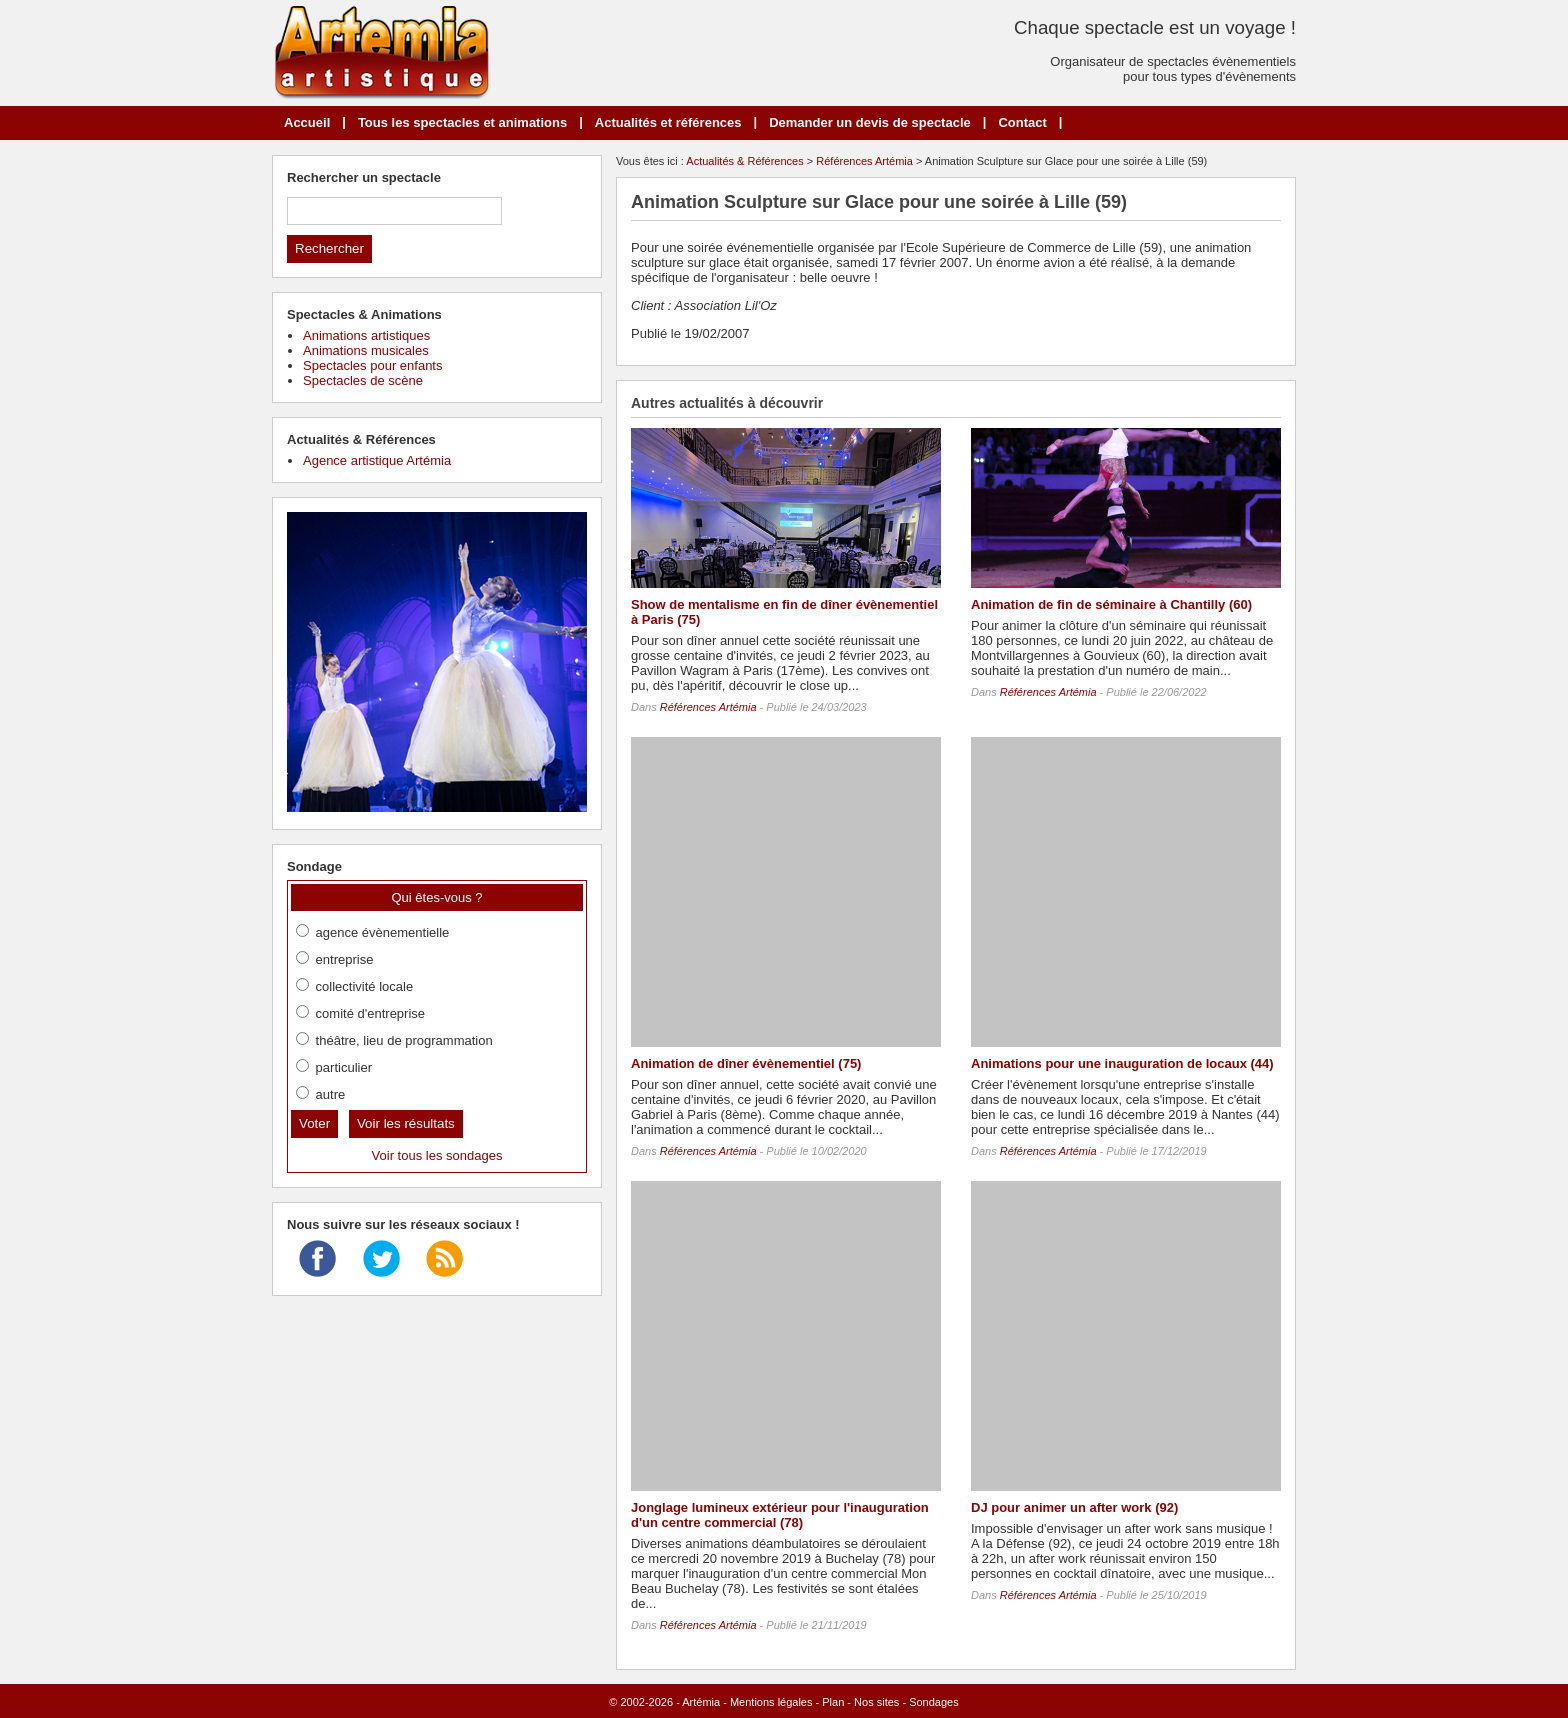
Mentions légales (771, 1702)
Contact (1022, 122)
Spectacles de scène (363, 380)
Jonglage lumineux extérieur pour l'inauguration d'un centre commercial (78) (780, 1515)
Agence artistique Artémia (377, 460)
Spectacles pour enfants (372, 365)
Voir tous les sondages (437, 1155)
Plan (833, 1702)
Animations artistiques (366, 335)
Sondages (934, 1702)
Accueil (307, 122)
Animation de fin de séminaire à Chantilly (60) (1111, 604)
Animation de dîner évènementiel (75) (746, 1063)
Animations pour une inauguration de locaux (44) (1122, 1063)
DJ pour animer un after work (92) (1074, 1507)
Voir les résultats (406, 1123)
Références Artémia (864, 161)
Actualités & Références (744, 161)
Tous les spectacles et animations (462, 122)
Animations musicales (366, 350)
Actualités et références (668, 122)
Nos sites (876, 1702)
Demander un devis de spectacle (870, 122)
